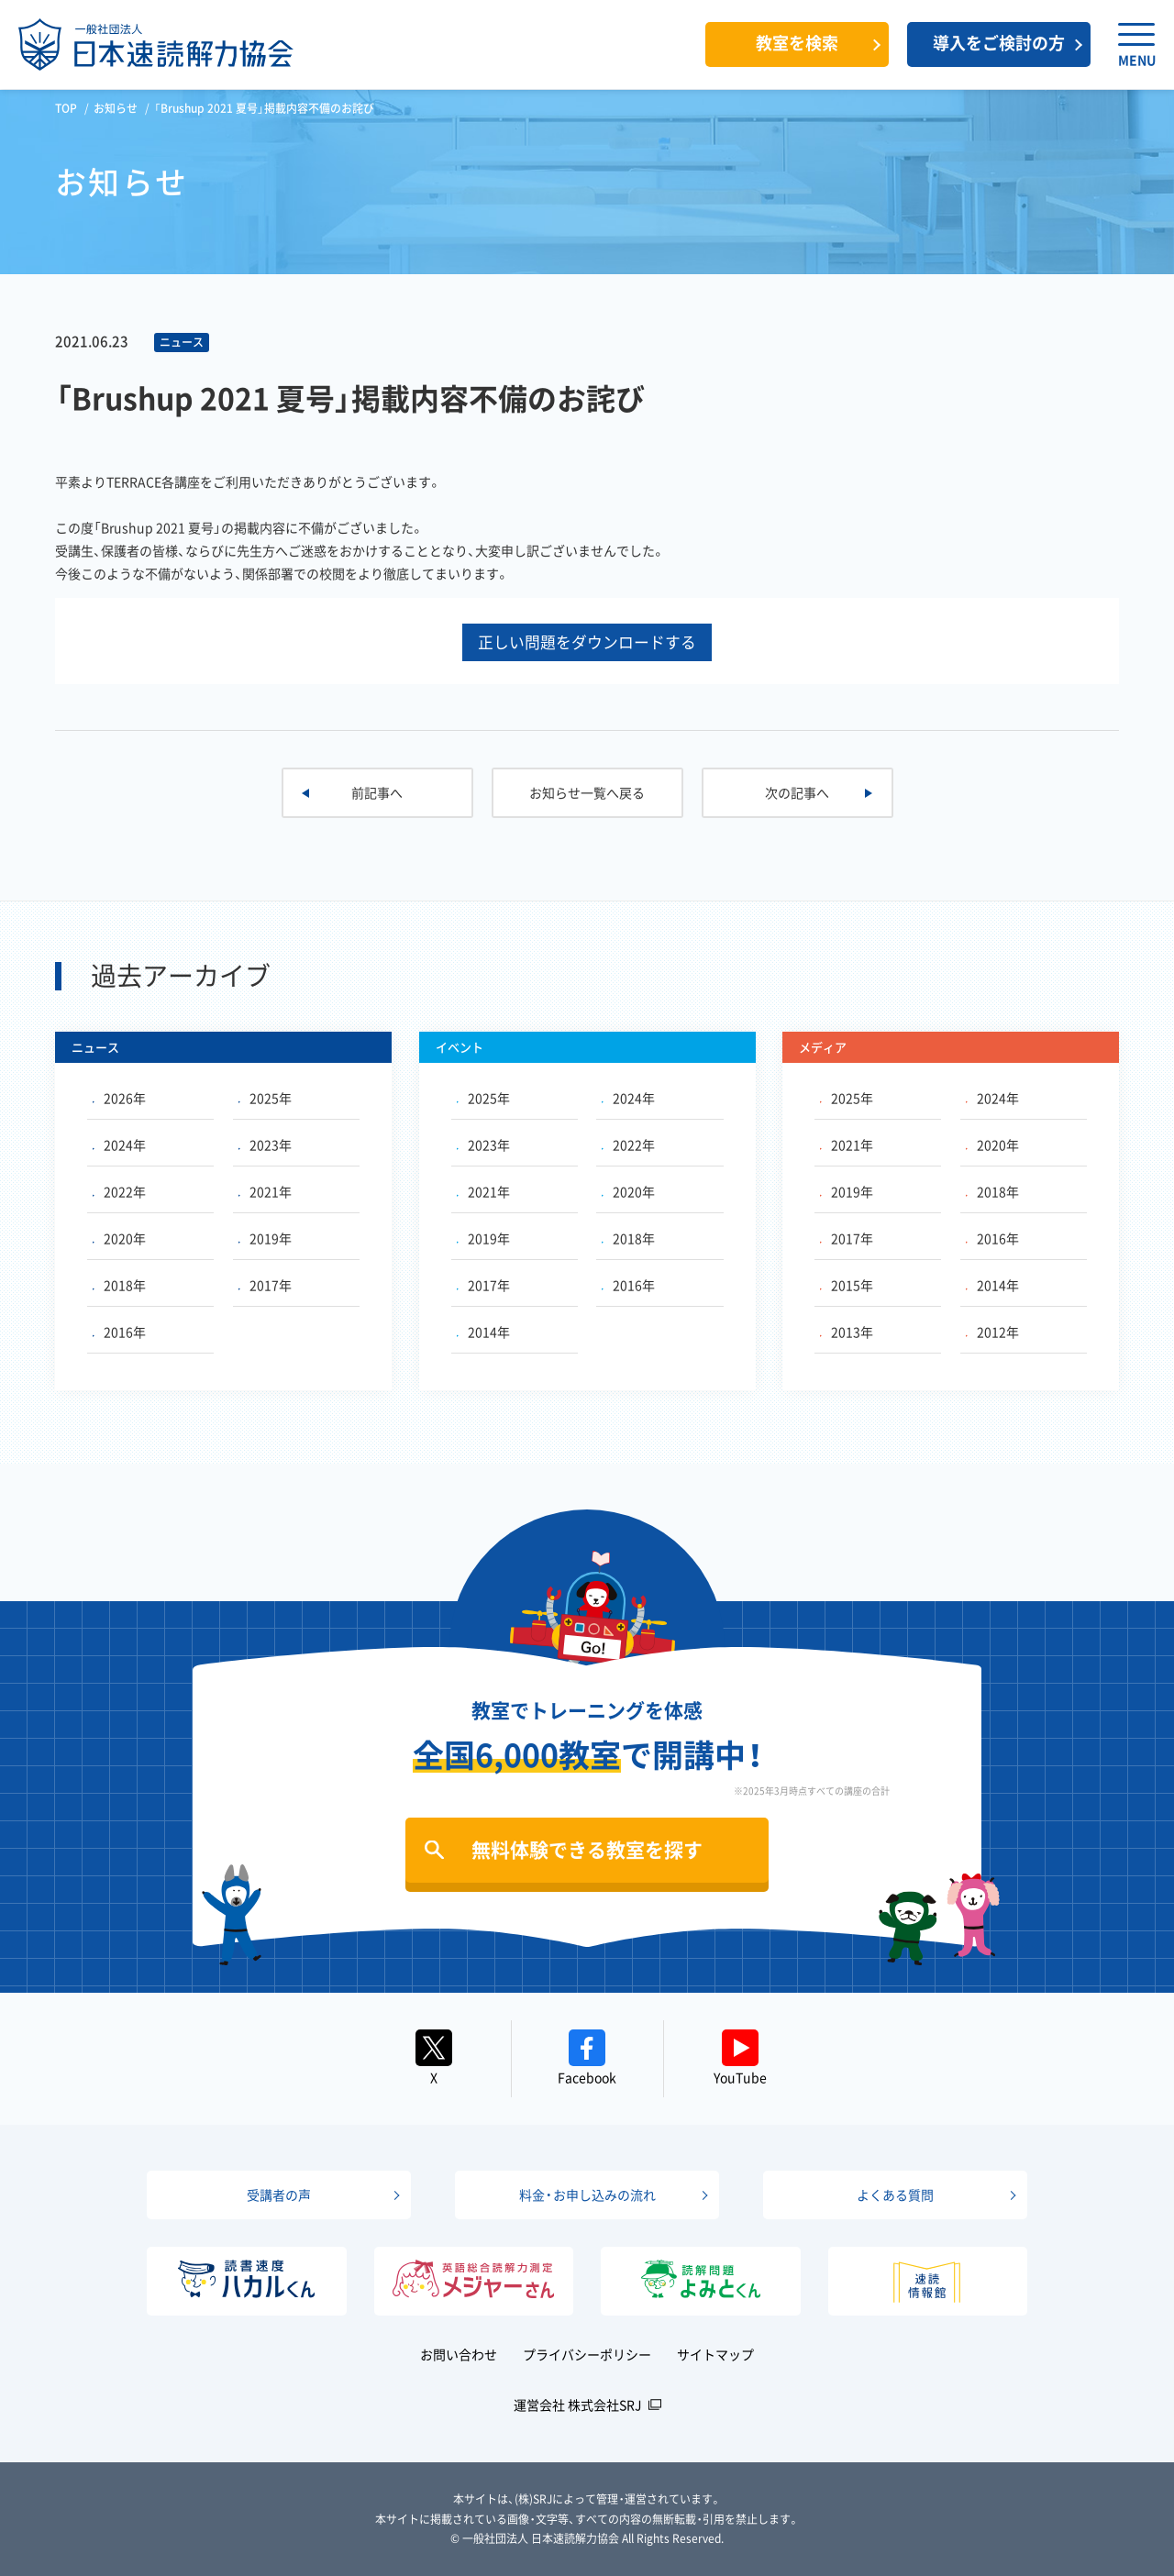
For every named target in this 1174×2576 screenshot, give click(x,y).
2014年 (483, 1331)
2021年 (265, 1191)
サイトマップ (715, 2354)
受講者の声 (279, 2194)
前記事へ (377, 792)
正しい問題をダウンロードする (587, 642)
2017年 (265, 1285)
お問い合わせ (458, 2354)
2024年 (119, 1144)
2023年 (265, 1144)
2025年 (265, 1098)
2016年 (119, 1331)
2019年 (265, 1238)
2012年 (992, 1331)
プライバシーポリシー (587, 2354)
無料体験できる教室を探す (587, 1849)
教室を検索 (797, 42)
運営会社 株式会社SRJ (578, 2404)
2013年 (846, 1331)
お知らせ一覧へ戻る (587, 792)
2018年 (119, 1285)
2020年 (119, 1238)
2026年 (119, 1098)
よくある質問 (895, 2194)
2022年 (119, 1191)
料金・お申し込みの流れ (587, 2194)
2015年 (846, 1285)
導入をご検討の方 (999, 42)
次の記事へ (797, 792)
